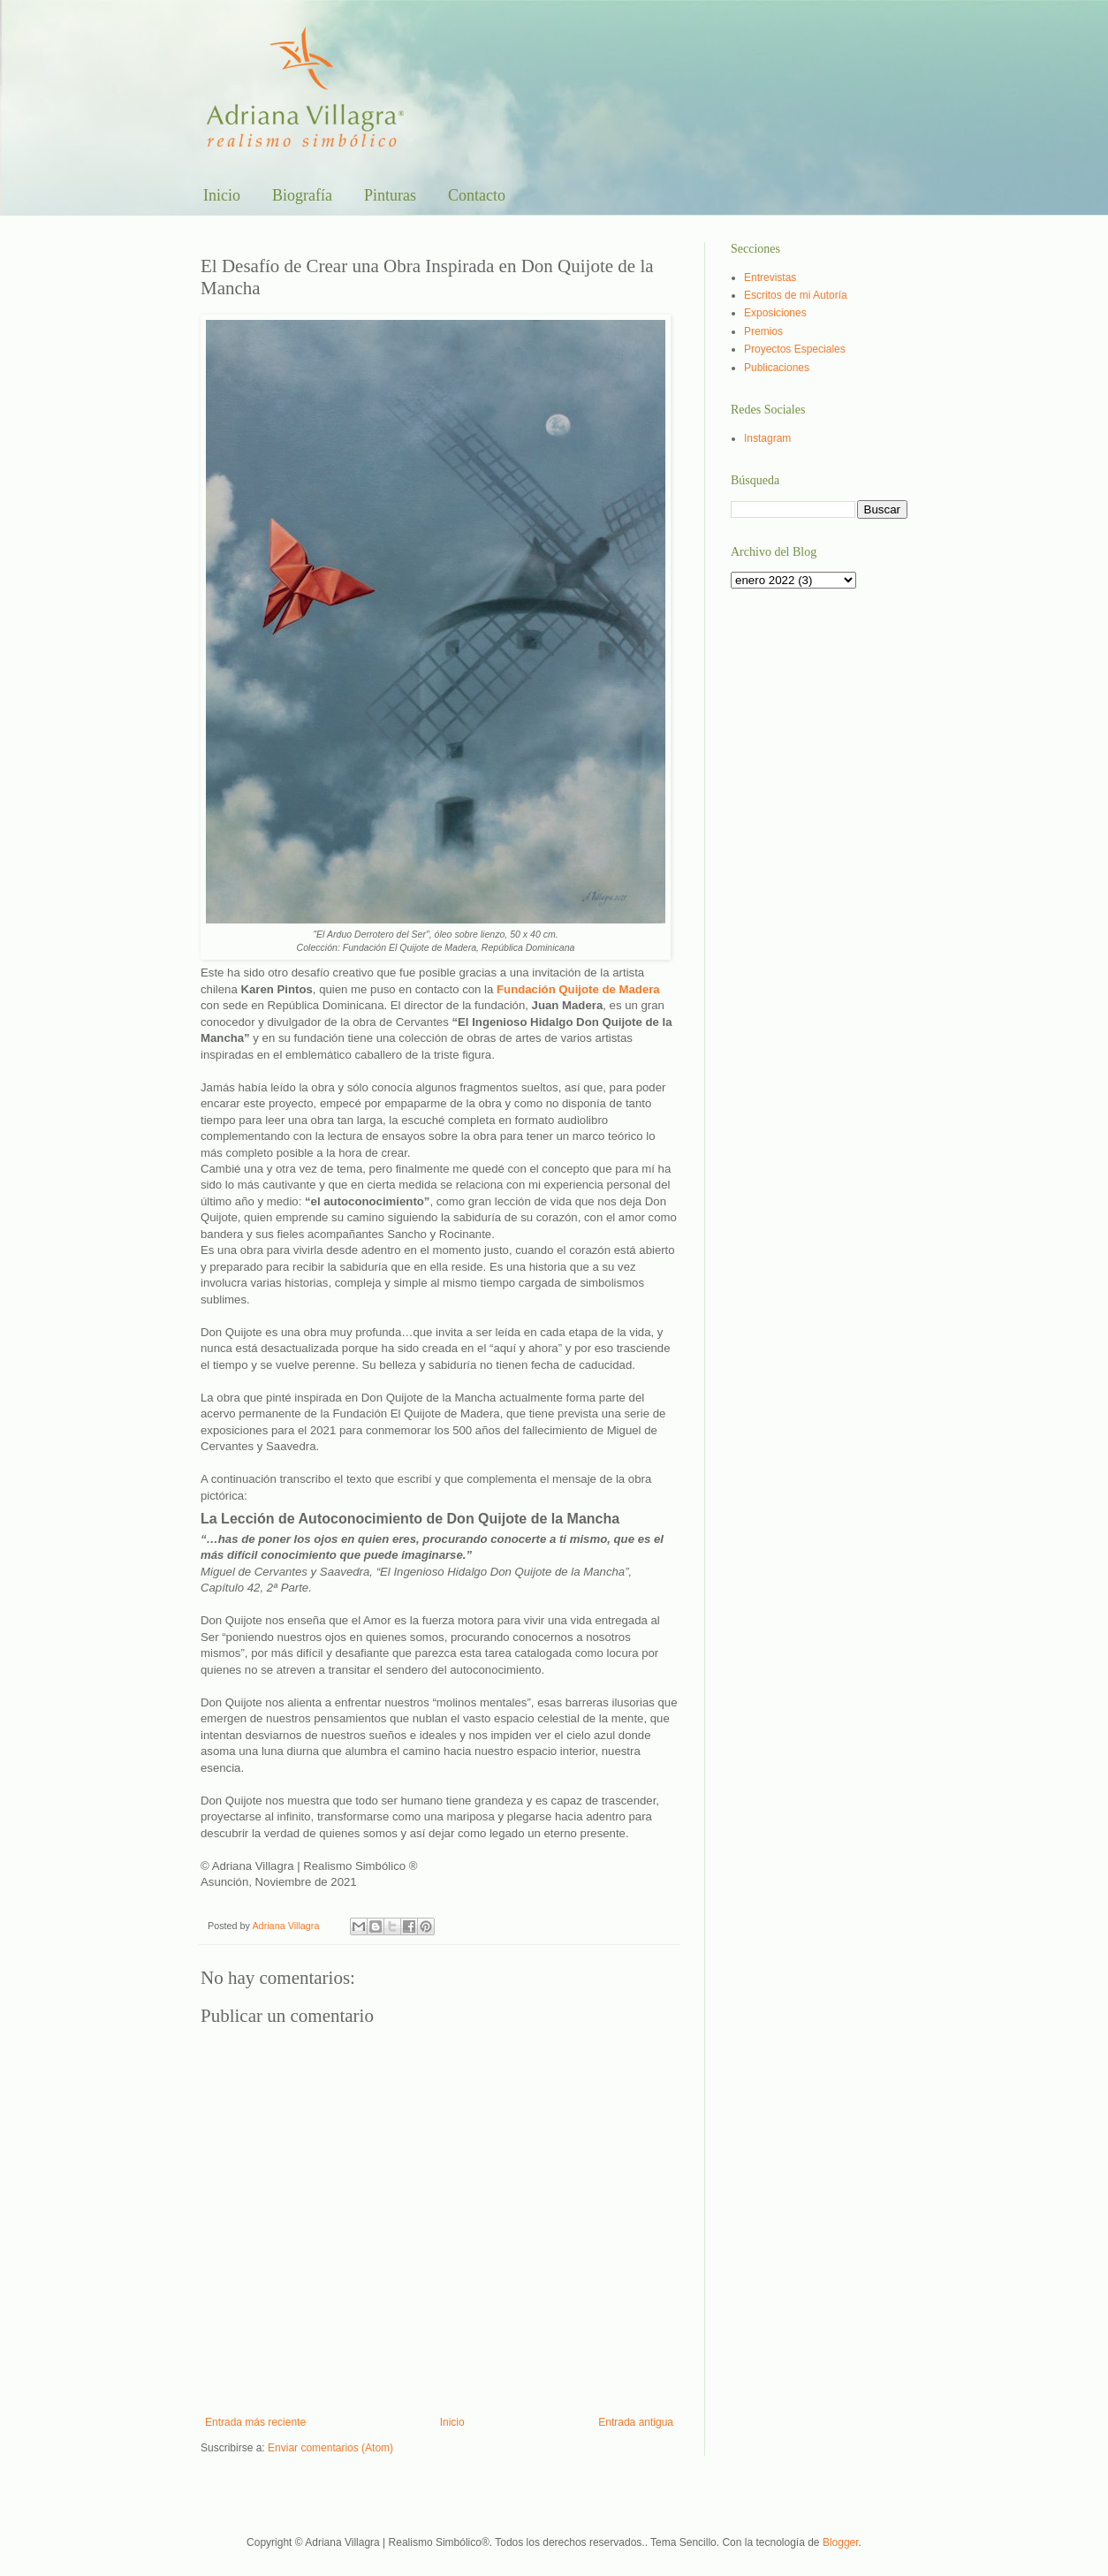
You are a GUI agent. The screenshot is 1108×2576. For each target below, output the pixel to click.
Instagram (767, 438)
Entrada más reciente (255, 2422)
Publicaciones (776, 367)
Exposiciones (775, 313)
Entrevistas (770, 277)
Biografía (302, 195)
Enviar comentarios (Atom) (330, 2448)
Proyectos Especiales (795, 349)
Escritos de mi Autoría (795, 295)
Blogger (841, 2542)
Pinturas (390, 195)
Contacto (476, 195)
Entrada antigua (635, 2422)
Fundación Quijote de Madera (578, 989)
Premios (763, 331)
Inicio (221, 195)
